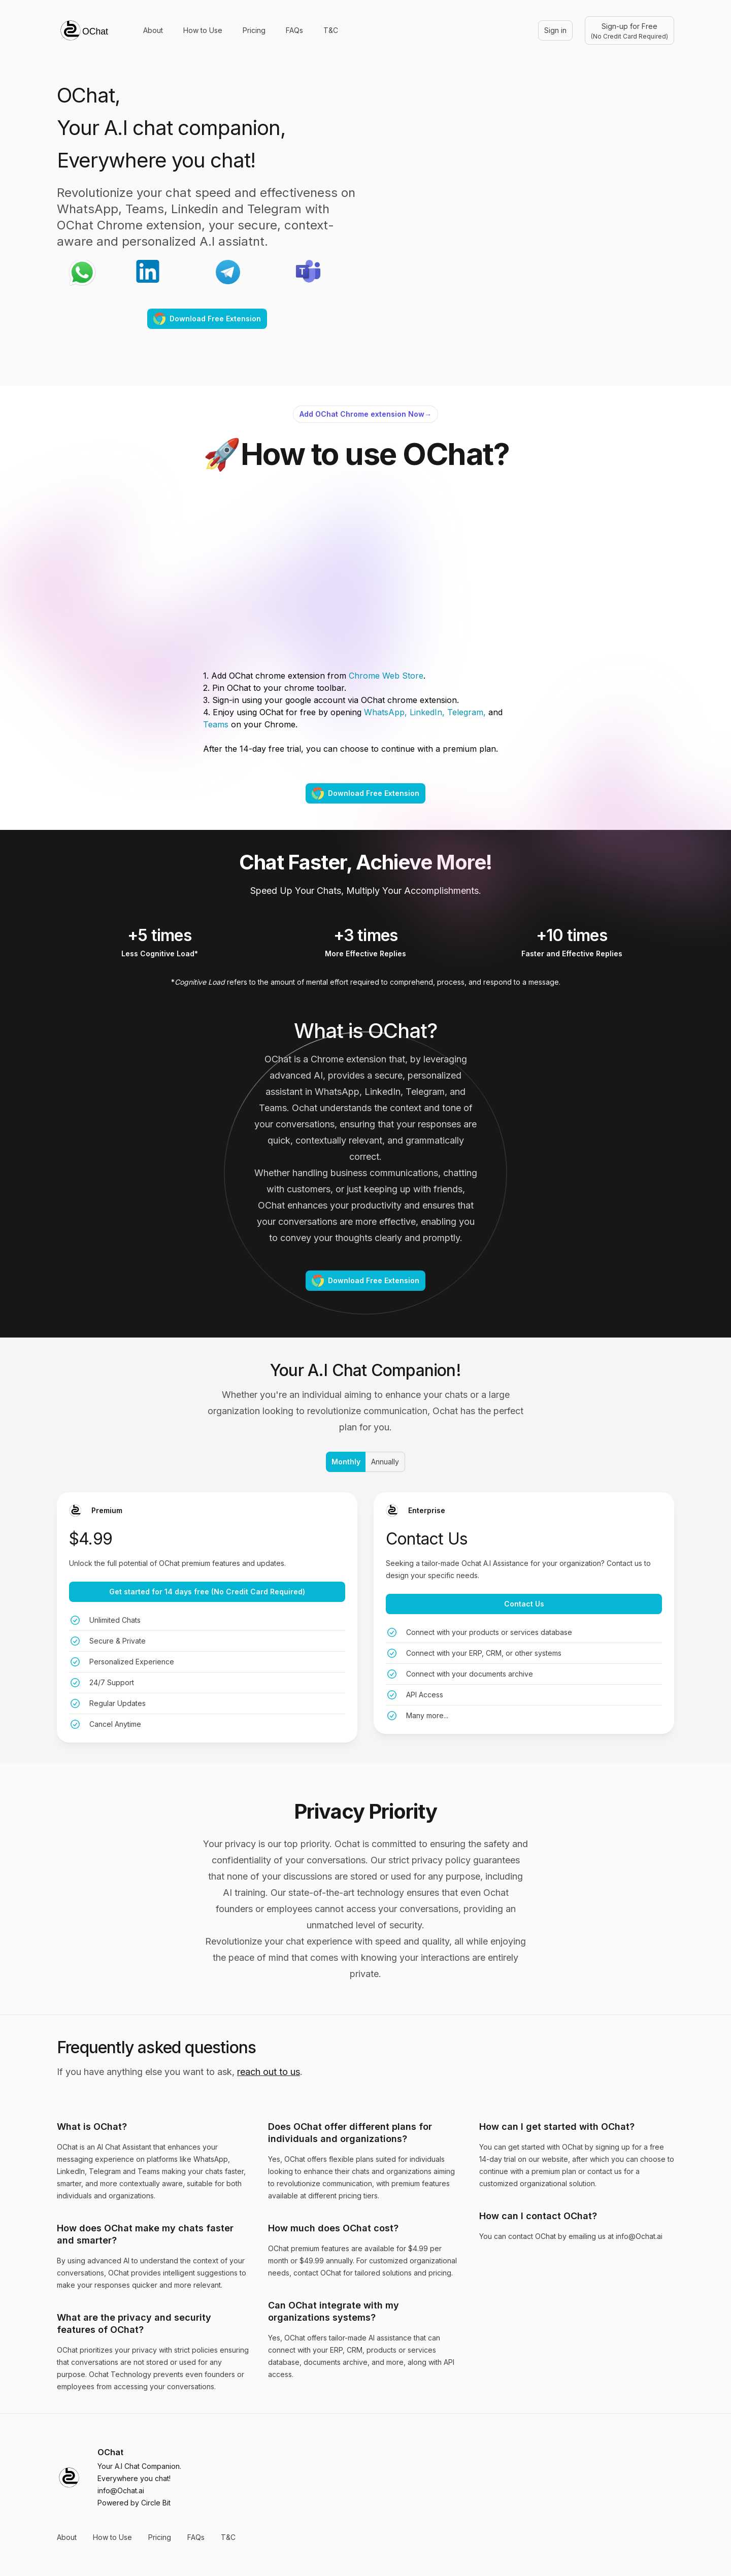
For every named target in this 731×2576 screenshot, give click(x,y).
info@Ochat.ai (120, 2490)
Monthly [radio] (345, 1461)
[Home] (84, 30)
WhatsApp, (384, 712)
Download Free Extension (207, 319)
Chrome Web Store (384, 676)
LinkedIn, (427, 712)
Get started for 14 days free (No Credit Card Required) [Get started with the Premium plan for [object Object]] (207, 1591)
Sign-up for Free (629, 31)
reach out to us (268, 2071)
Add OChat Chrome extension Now (365, 414)
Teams (215, 724)
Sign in (555, 30)
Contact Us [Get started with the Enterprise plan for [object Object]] (524, 1603)
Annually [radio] (385, 1461)
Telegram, (466, 712)
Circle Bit (156, 2502)
